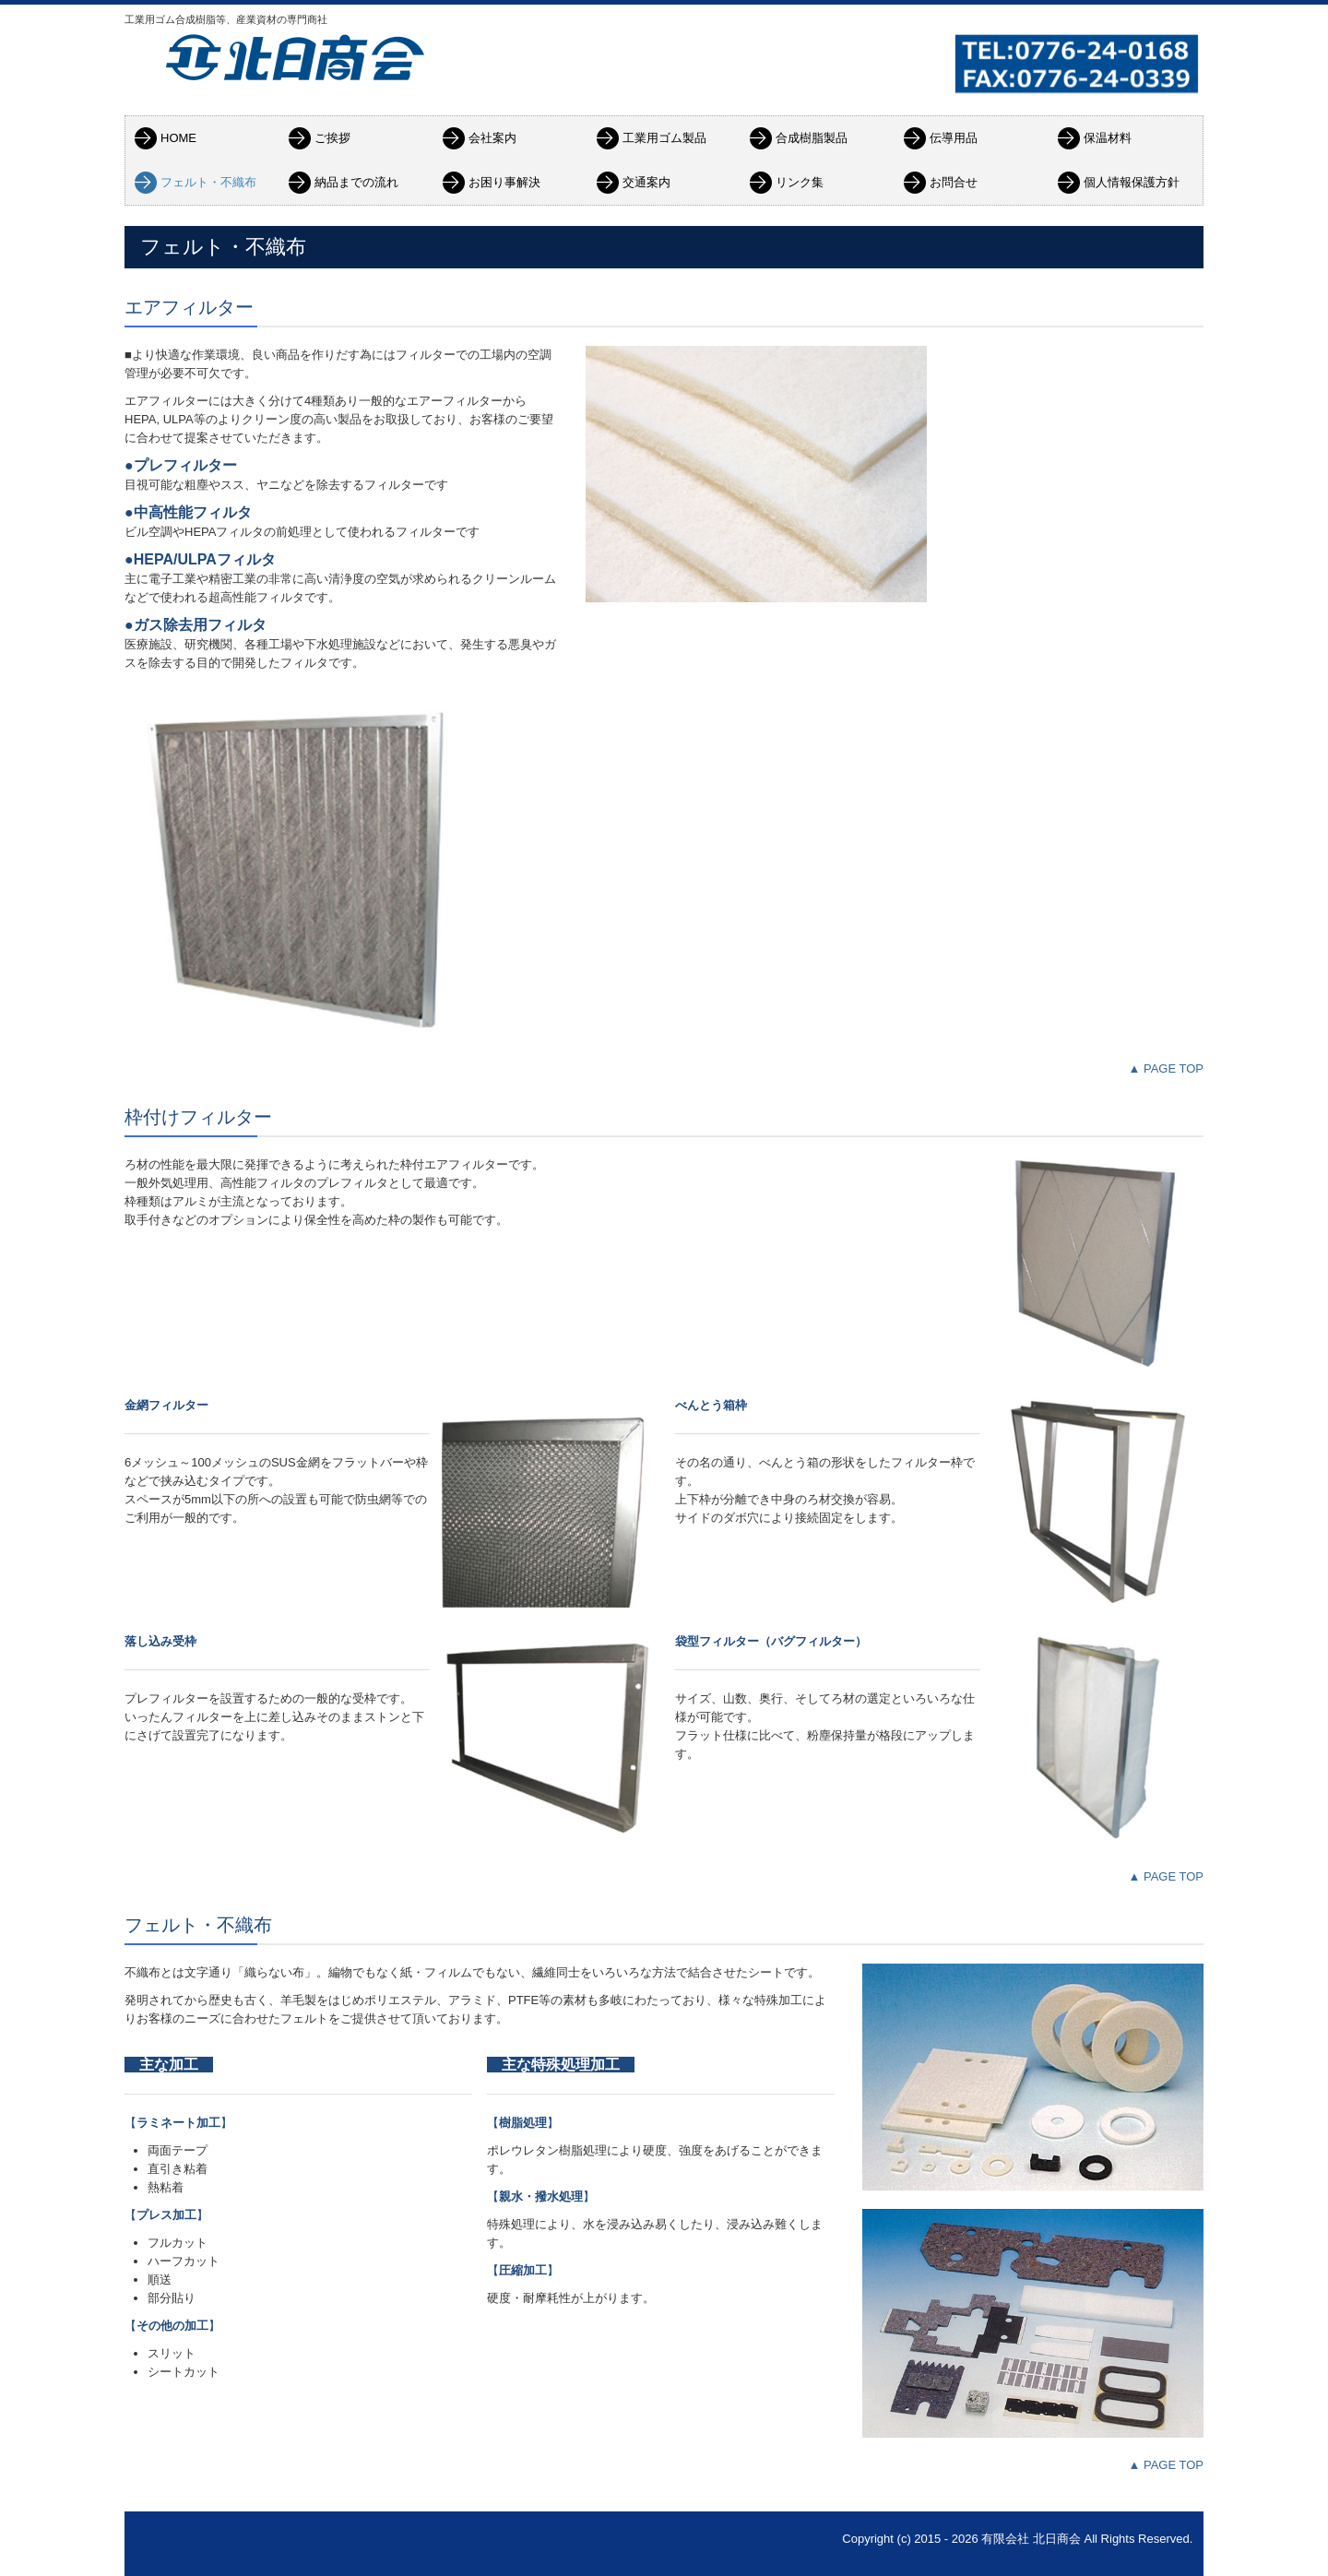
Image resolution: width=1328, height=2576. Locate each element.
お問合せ (954, 182)
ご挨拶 (332, 138)
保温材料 (1108, 138)
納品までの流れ (356, 182)
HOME (178, 138)
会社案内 (492, 138)
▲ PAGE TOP (1166, 1068)
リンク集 (800, 182)
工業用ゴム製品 (664, 138)
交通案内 (646, 182)
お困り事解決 (504, 182)
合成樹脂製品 (812, 138)
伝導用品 (954, 138)
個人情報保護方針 (1132, 182)
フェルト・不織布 (208, 182)
